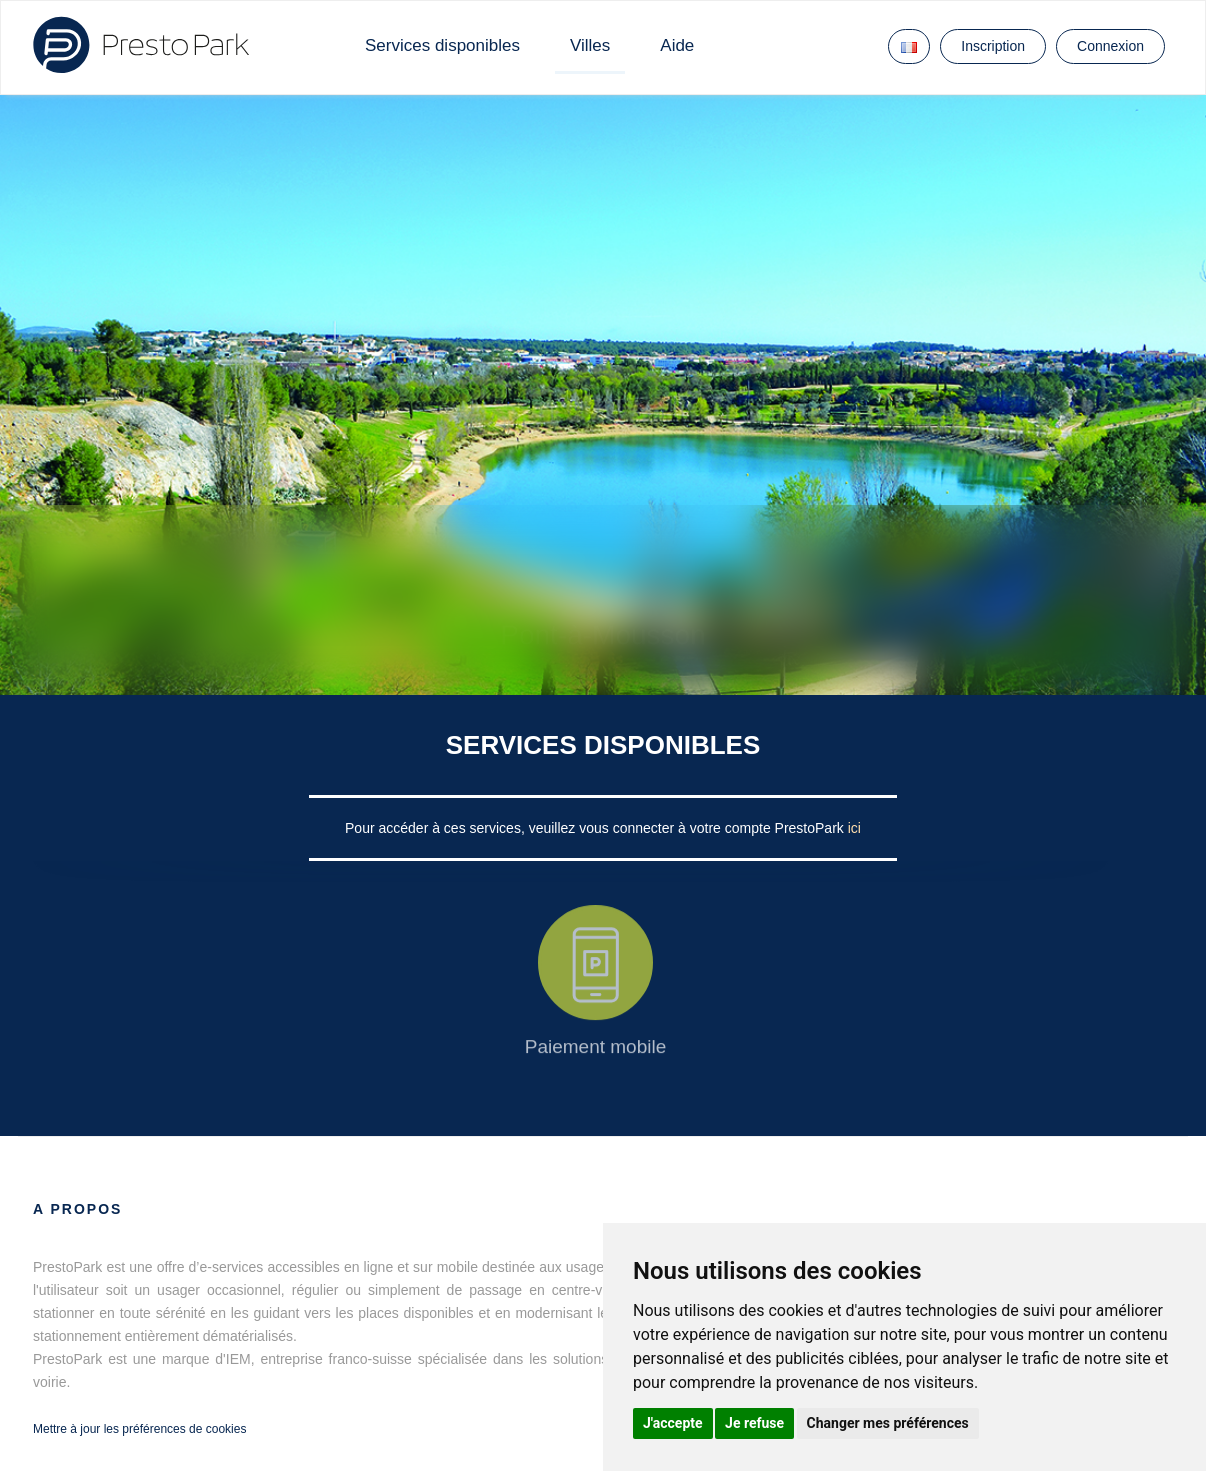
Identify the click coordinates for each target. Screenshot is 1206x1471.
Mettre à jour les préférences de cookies (139, 1429)
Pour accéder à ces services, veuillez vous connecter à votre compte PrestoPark (596, 828)
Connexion (1110, 46)
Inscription (993, 46)
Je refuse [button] (754, 1423)
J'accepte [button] (673, 1423)
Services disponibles (442, 45)
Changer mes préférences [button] (888, 1423)
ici (854, 828)
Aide (677, 45)
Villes (590, 45)
